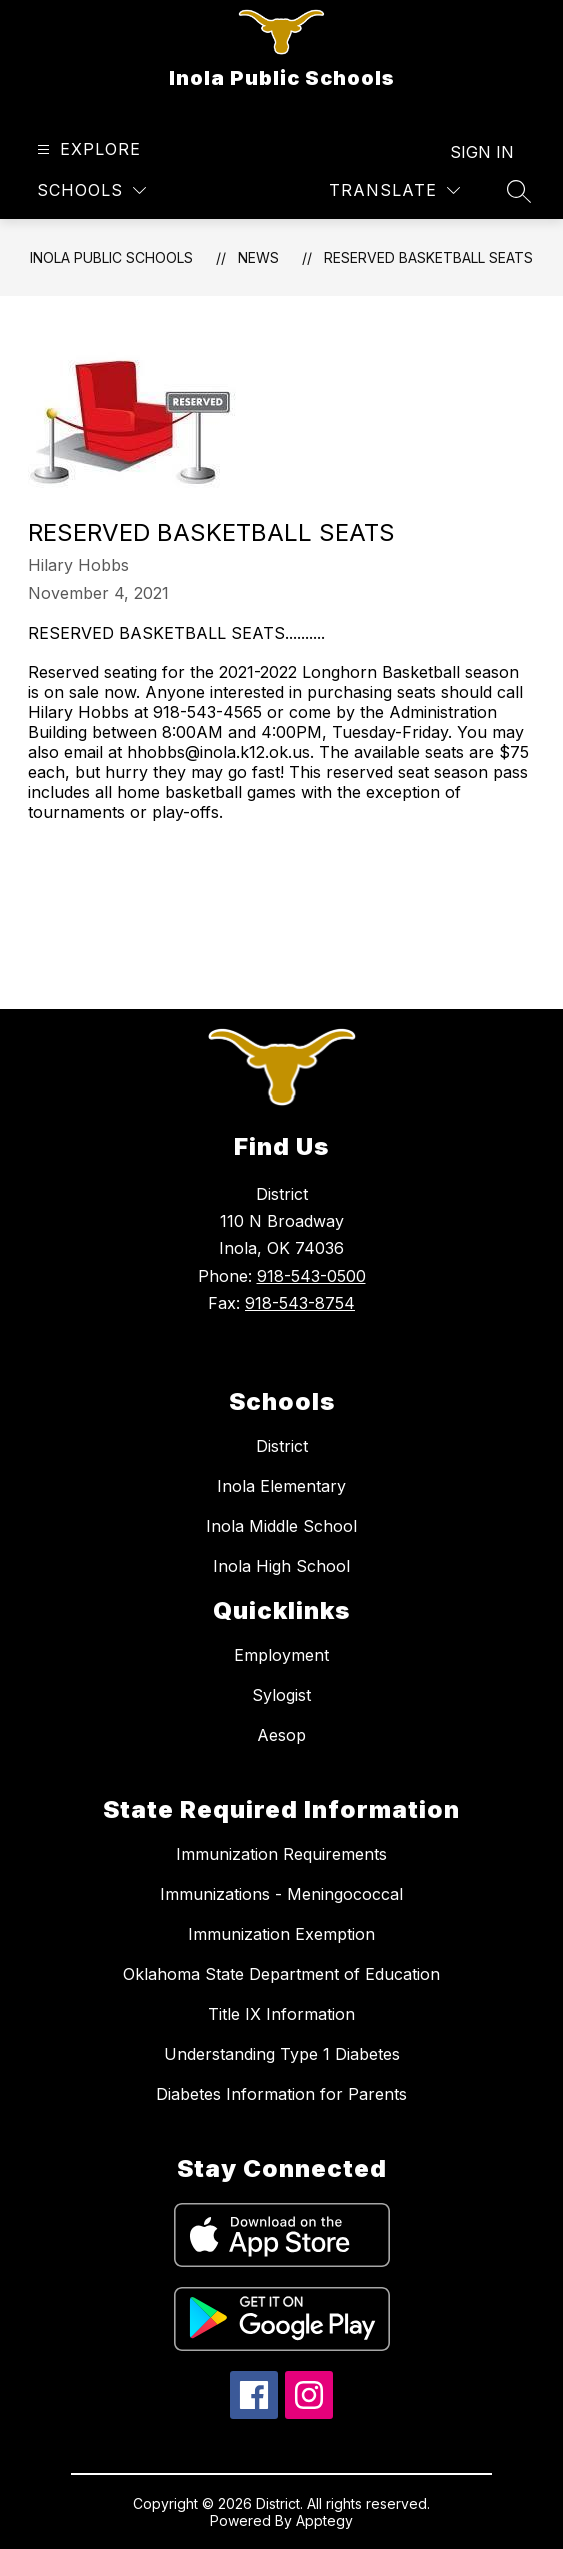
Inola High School (281, 1566)
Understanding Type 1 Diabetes (282, 2054)
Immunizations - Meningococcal (281, 1894)
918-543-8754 (300, 1303)
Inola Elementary (281, 1486)
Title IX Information (281, 2014)
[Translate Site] (394, 190)
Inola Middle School (281, 1526)
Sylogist (281, 1695)
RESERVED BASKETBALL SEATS (428, 257)
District (282, 1446)
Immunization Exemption (281, 1934)
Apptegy (324, 2520)
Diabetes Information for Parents (281, 2094)
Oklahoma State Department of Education (281, 1974)
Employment (281, 1655)
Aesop (281, 1735)
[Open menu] (86, 149)
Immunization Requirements (281, 1854)
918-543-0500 (311, 1276)
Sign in (482, 152)
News (258, 257)
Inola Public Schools (111, 257)
